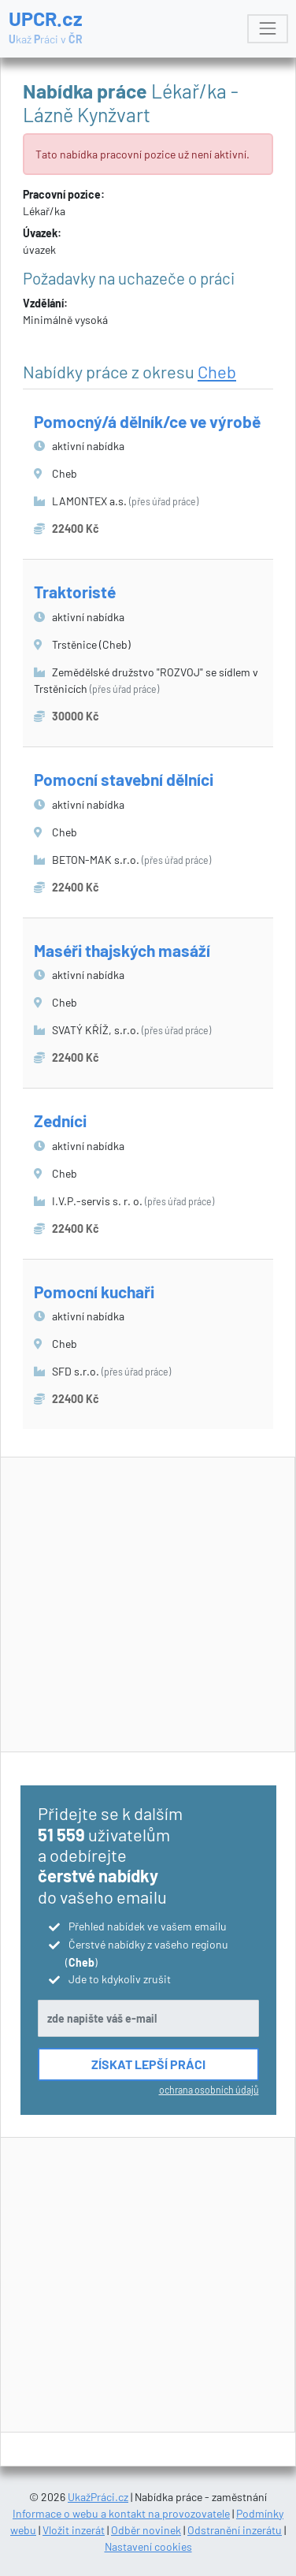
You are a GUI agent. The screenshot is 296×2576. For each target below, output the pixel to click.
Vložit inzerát (74, 2530)
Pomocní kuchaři (94, 1291)
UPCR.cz (46, 27)
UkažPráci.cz (98, 2496)
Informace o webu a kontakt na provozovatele (121, 2513)
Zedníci (60, 1120)
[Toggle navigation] (267, 28)
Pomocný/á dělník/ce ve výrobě (147, 421)
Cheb (217, 371)
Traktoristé (75, 591)
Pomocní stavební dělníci (123, 779)
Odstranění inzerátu (234, 2530)
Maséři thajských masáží (122, 950)
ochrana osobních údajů (209, 2089)
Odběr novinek (146, 2530)
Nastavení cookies (148, 2546)
